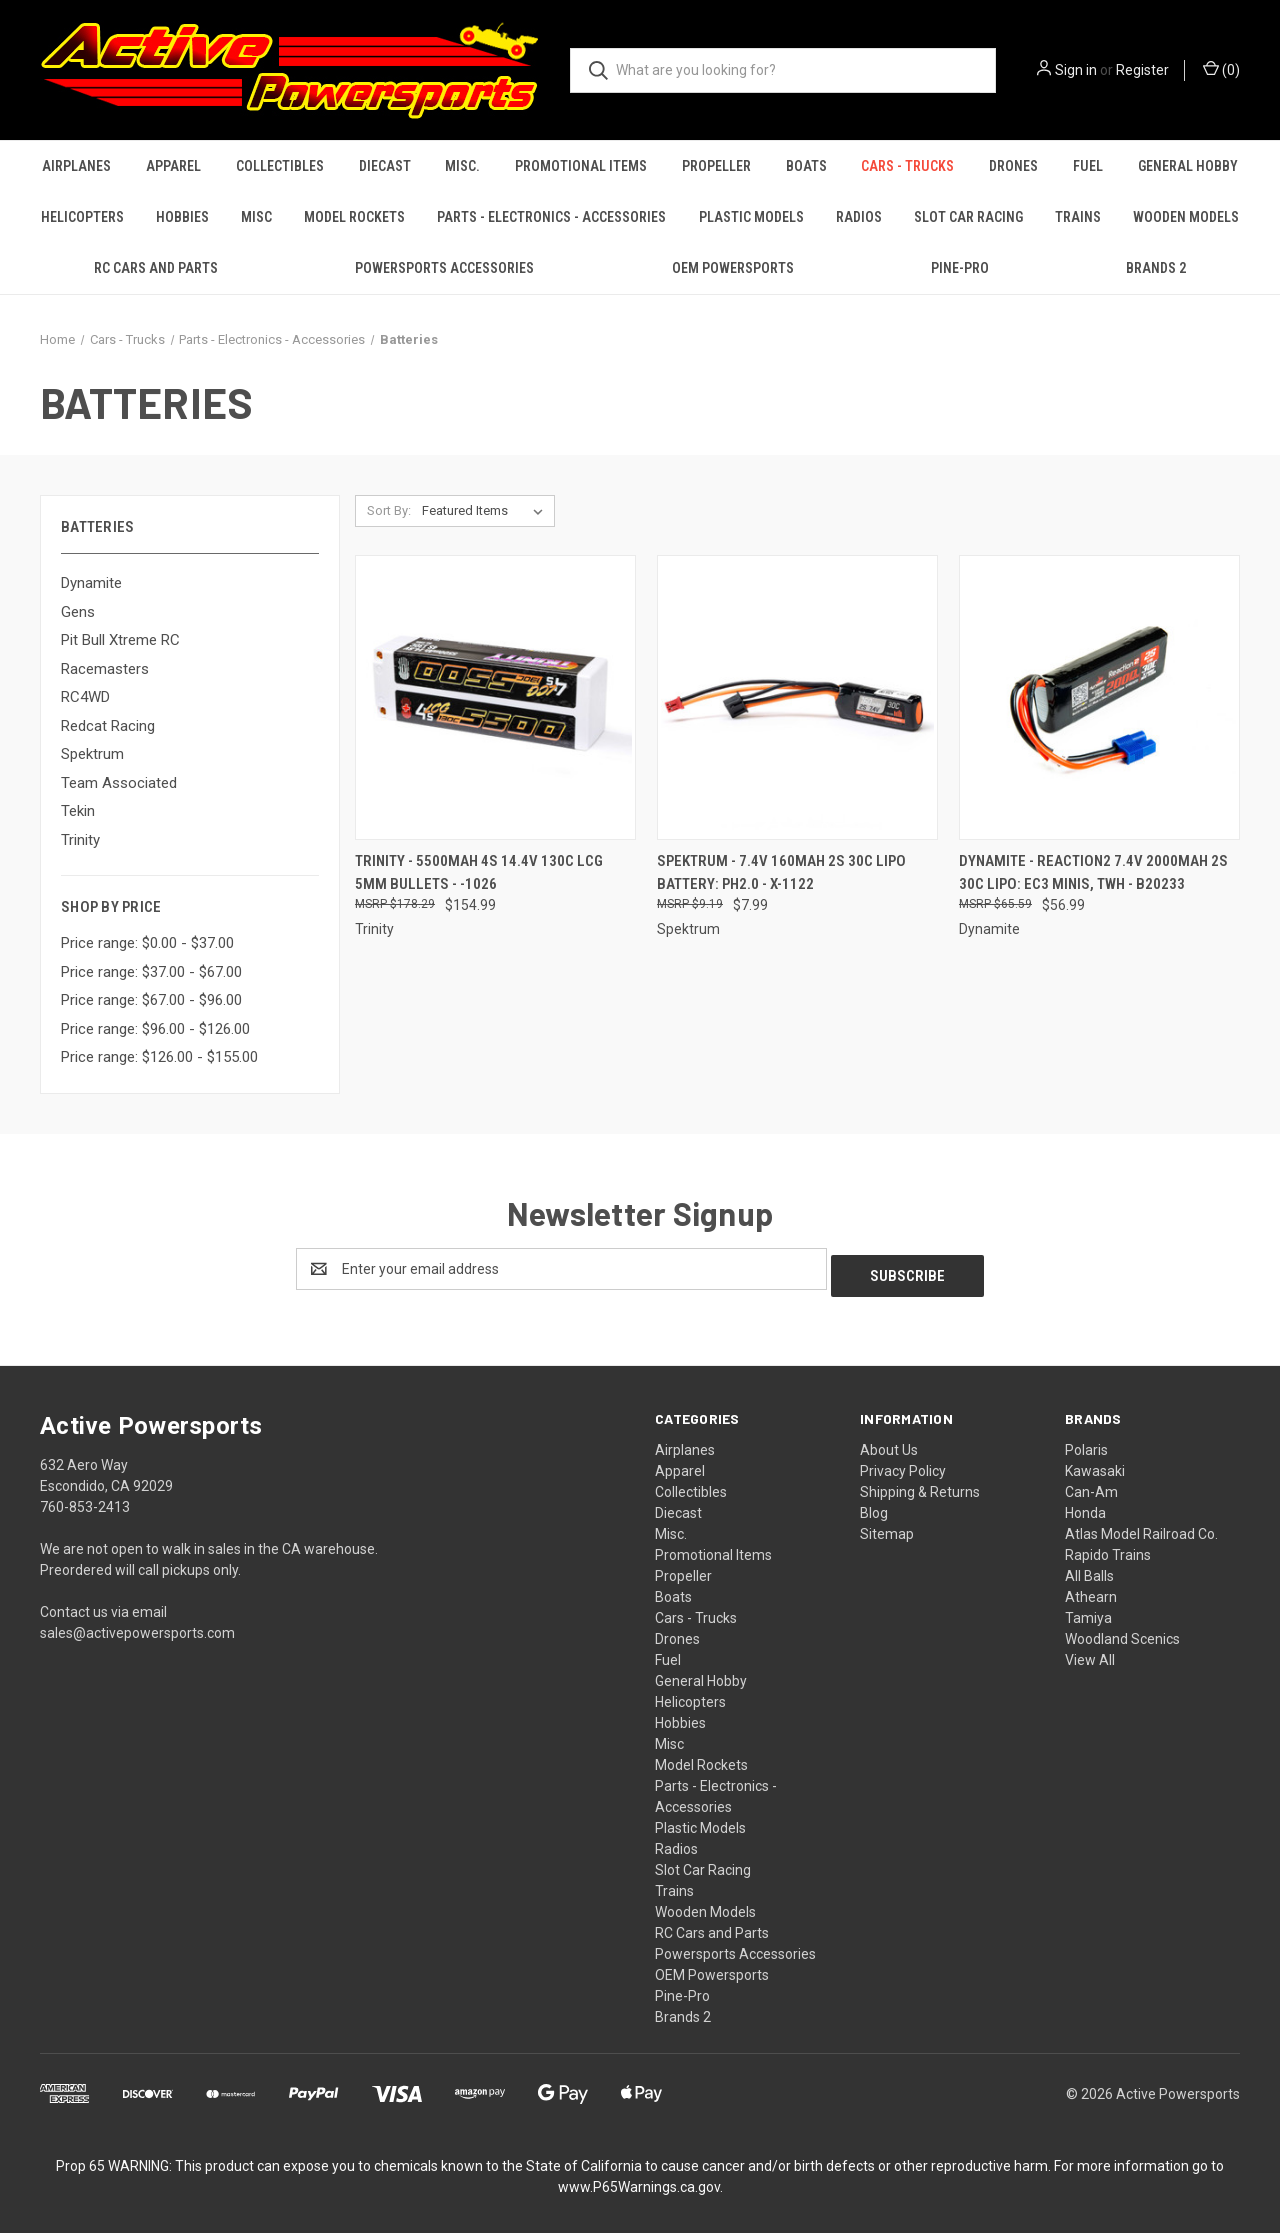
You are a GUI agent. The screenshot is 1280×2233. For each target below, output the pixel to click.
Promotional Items (581, 166)
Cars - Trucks (907, 166)
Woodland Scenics (1122, 1632)
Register (1142, 70)
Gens (78, 612)
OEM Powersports (733, 268)
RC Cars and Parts (156, 268)
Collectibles (280, 166)
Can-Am (1091, 1485)
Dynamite (91, 583)
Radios (859, 217)
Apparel (173, 166)
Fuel (1088, 166)
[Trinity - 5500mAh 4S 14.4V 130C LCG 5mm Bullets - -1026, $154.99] (495, 697)
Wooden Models (1186, 217)
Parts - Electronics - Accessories (551, 217)
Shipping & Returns (920, 1485)
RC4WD (85, 697)
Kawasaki (1095, 1464)
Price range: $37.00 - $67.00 (151, 972)
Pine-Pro (960, 268)
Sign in (1076, 70)
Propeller (716, 166)
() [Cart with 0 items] (1221, 69)
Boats (806, 166)
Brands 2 (1156, 268)
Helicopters (82, 217)
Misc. (462, 166)
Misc (256, 217)
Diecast (385, 166)
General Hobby (1188, 166)
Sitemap (887, 1527)
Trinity (80, 840)
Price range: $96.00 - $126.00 (155, 1029)
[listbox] (486, 511)
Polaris (1086, 1443)
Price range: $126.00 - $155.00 (159, 1057)
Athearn (1091, 1590)
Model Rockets (354, 217)
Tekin (78, 811)
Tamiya (1088, 1611)
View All (1090, 1653)
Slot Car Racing (968, 217)
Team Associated (119, 783)
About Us (889, 1443)
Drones (1013, 166)
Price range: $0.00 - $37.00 (147, 943)
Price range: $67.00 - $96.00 (151, 1000)
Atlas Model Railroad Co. (1141, 1527)
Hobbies (182, 217)
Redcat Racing (108, 726)
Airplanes (76, 166)
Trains (1078, 217)
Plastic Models (751, 217)
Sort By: (389, 510)
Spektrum (92, 754)
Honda (1085, 1506)
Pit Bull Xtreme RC (120, 640)
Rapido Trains (1108, 1548)
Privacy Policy (903, 1464)
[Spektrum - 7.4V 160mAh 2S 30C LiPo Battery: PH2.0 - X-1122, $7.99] (797, 697)
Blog (874, 1506)
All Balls (1089, 1569)
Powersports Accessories (444, 268)
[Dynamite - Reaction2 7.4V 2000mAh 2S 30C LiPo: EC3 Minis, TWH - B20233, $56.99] (1099, 697)
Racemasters (105, 669)
